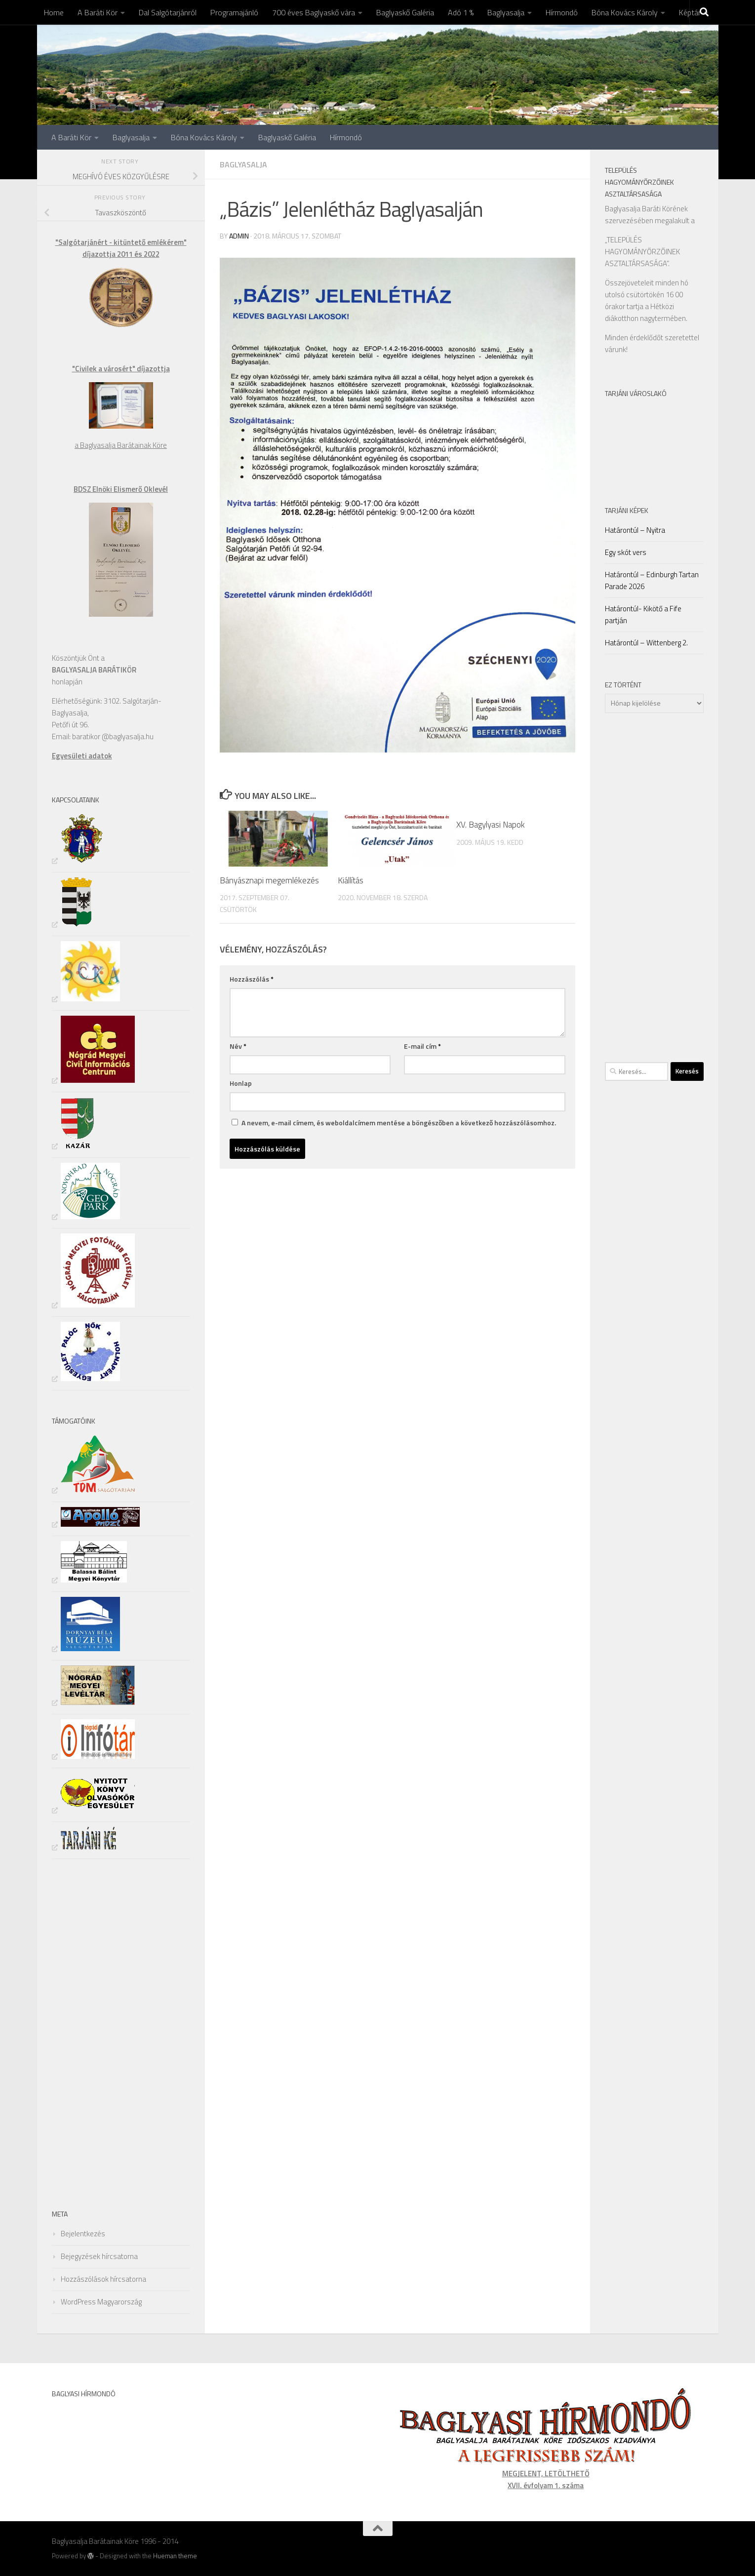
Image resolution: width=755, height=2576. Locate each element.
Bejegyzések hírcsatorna (99, 2256)
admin (239, 236)
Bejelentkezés (83, 2233)
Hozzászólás (252, 979)
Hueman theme (175, 2556)
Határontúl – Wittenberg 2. (646, 642)
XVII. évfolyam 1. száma (546, 2485)
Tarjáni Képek (626, 510)
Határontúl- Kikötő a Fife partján (643, 614)
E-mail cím (422, 1046)
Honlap (241, 1083)
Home (54, 12)
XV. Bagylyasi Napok (490, 824)
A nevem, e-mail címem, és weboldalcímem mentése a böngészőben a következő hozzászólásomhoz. (398, 1122)
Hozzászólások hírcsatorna (103, 2279)
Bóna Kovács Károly (625, 12)
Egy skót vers (625, 552)
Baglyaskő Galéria (405, 12)
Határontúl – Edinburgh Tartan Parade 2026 (652, 580)
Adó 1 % (461, 12)
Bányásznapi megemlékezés (269, 880)
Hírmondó (562, 12)
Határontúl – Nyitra (635, 530)
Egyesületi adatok (82, 755)
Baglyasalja (505, 12)
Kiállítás (350, 880)
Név (238, 1046)
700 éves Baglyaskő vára (313, 12)
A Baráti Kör (98, 12)
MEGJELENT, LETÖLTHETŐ (546, 2473)
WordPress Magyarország (101, 2301)
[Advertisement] (81, 2032)
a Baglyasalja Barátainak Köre (121, 445)
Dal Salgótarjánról (168, 12)
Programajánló (234, 12)
